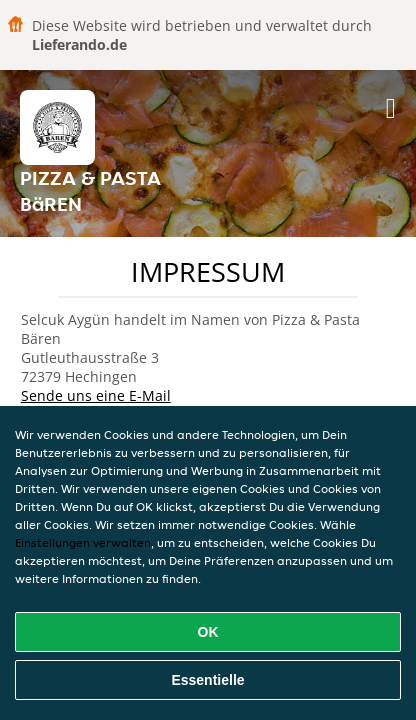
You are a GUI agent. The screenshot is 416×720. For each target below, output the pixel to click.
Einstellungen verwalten (83, 542)
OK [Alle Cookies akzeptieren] (208, 632)
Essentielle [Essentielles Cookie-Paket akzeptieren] (207, 680)
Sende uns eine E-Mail (96, 395)
